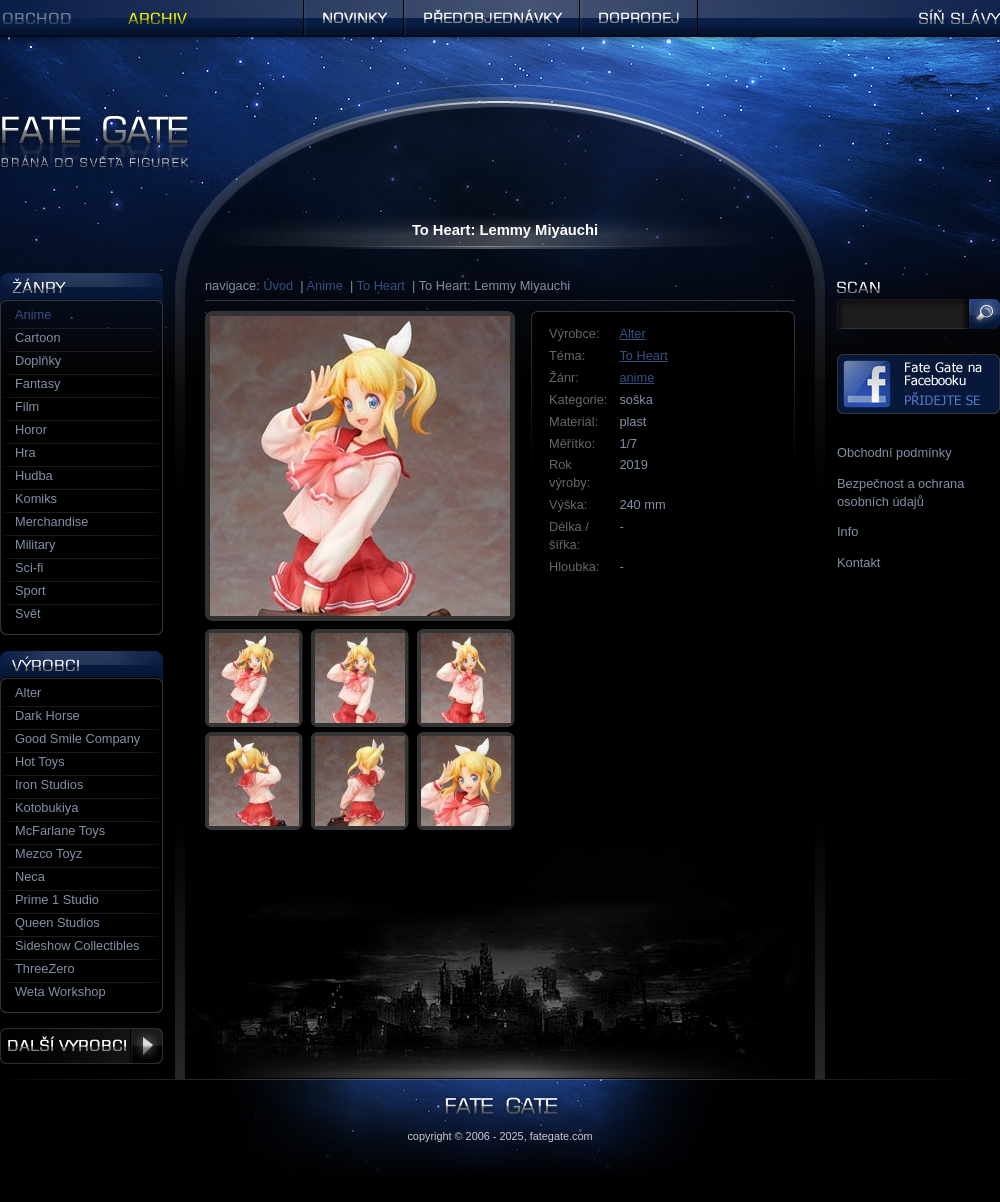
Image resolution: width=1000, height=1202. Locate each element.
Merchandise (51, 521)
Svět (28, 613)
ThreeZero (45, 968)
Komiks (36, 498)
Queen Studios (57, 922)
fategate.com (561, 1136)
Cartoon (38, 337)
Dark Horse (47, 715)
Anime (325, 285)
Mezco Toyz (48, 853)
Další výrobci (81, 1046)
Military (35, 544)
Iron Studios (49, 784)
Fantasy (38, 383)
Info (847, 531)
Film (27, 406)
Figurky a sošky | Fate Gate (78, 122)
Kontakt (858, 562)
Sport (30, 590)
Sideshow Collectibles (77, 945)
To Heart (381, 285)
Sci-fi (29, 567)
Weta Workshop (60, 991)
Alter (632, 333)
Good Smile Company (77, 738)
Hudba (34, 475)
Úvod (278, 285)
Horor (31, 429)
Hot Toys (40, 761)
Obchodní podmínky (894, 452)
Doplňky (38, 360)
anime (636, 377)
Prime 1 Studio (57, 899)
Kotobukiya (46, 807)
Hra (25, 452)
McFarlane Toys (60, 830)
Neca (30, 876)
